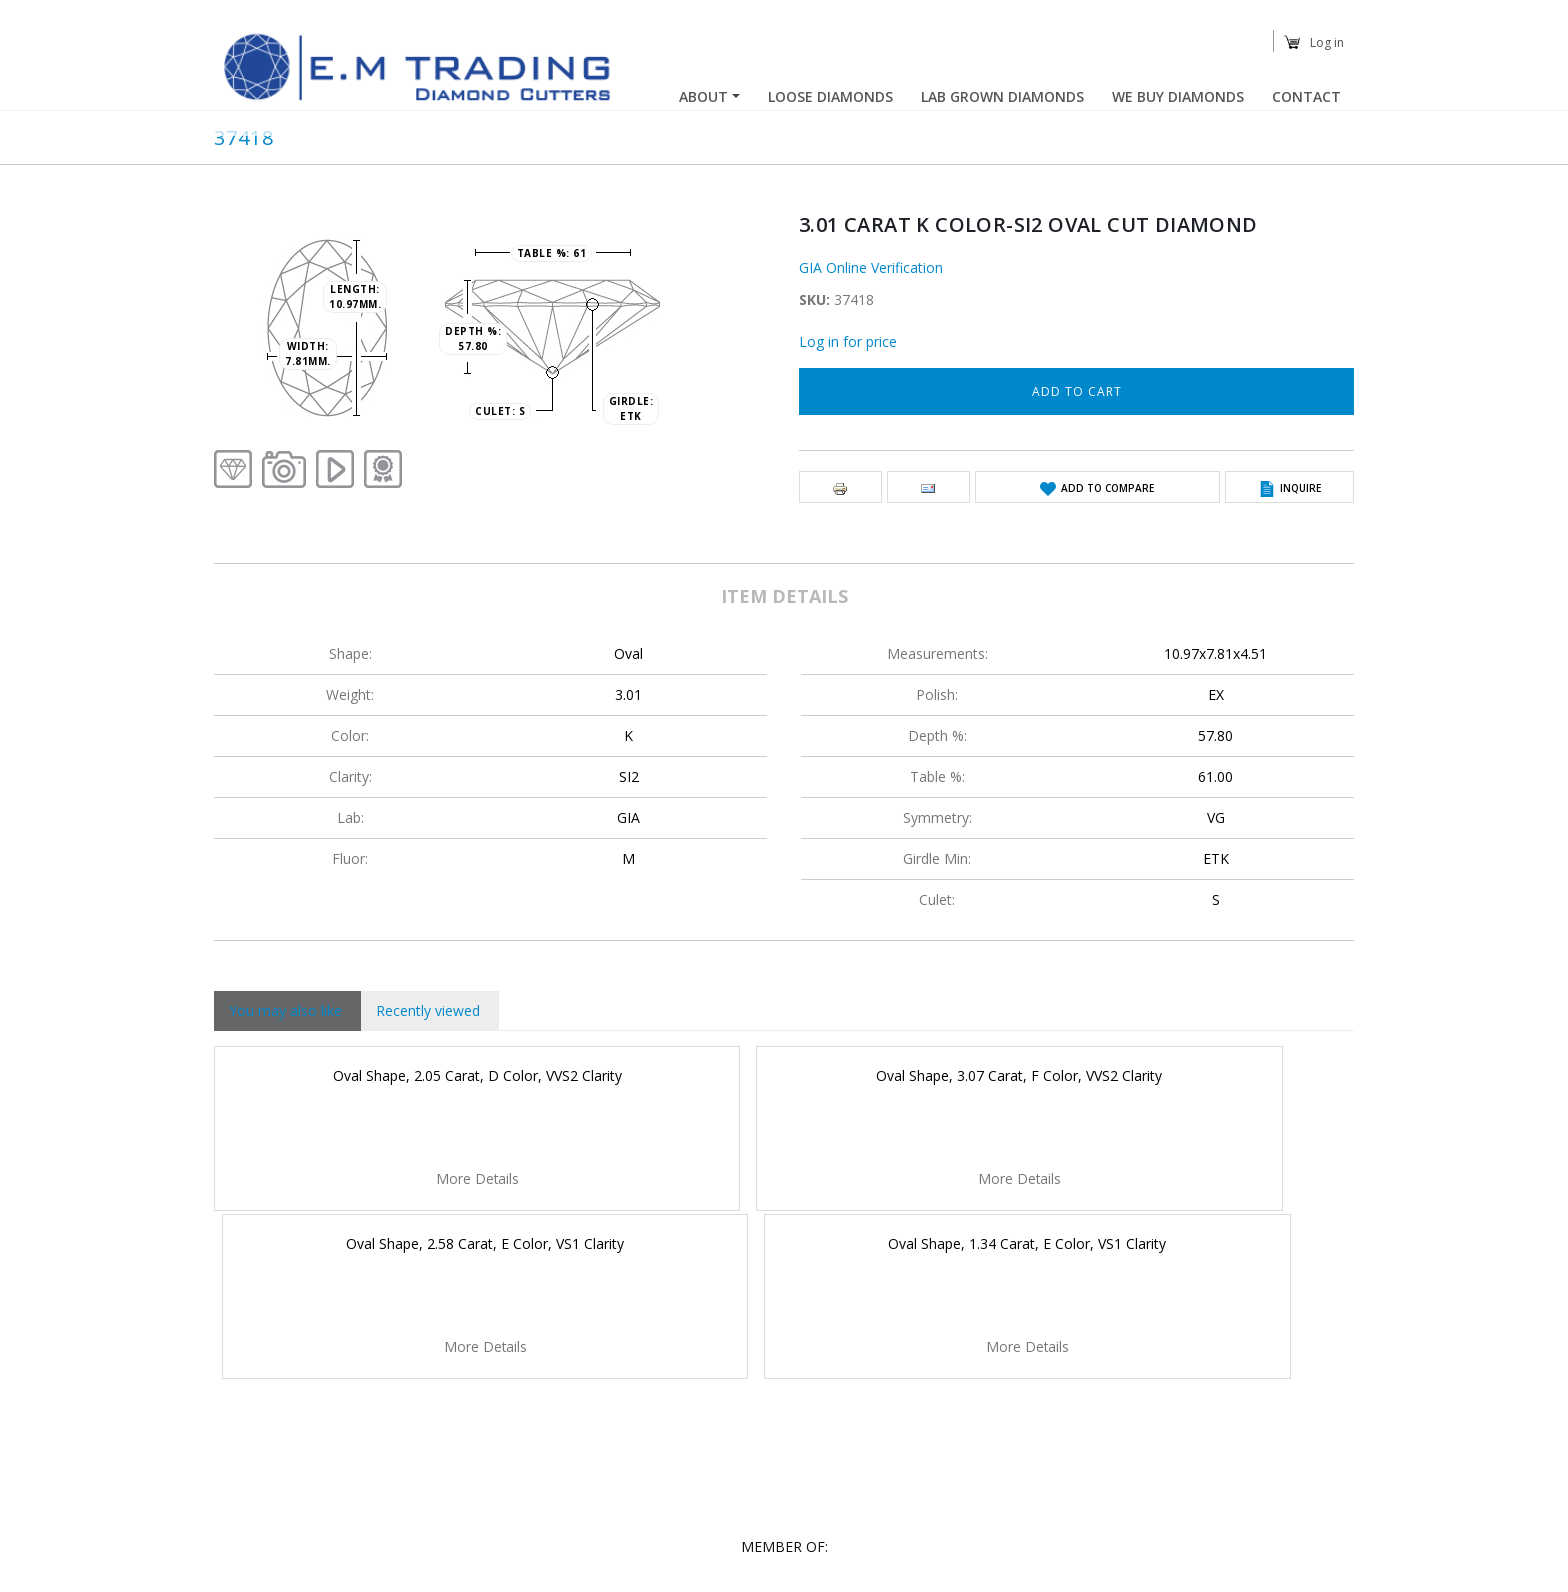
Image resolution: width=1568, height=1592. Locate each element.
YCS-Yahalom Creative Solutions (967, 1574)
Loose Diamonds (830, 96)
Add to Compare (1107, 488)
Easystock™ (1320, 1574)
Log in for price (848, 341)
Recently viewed (428, 1010)
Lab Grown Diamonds (1002, 96)
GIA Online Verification (871, 267)
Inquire (1300, 488)
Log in (1327, 42)
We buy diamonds (1178, 96)
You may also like (285, 1010)
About (703, 96)
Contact (1306, 96)
